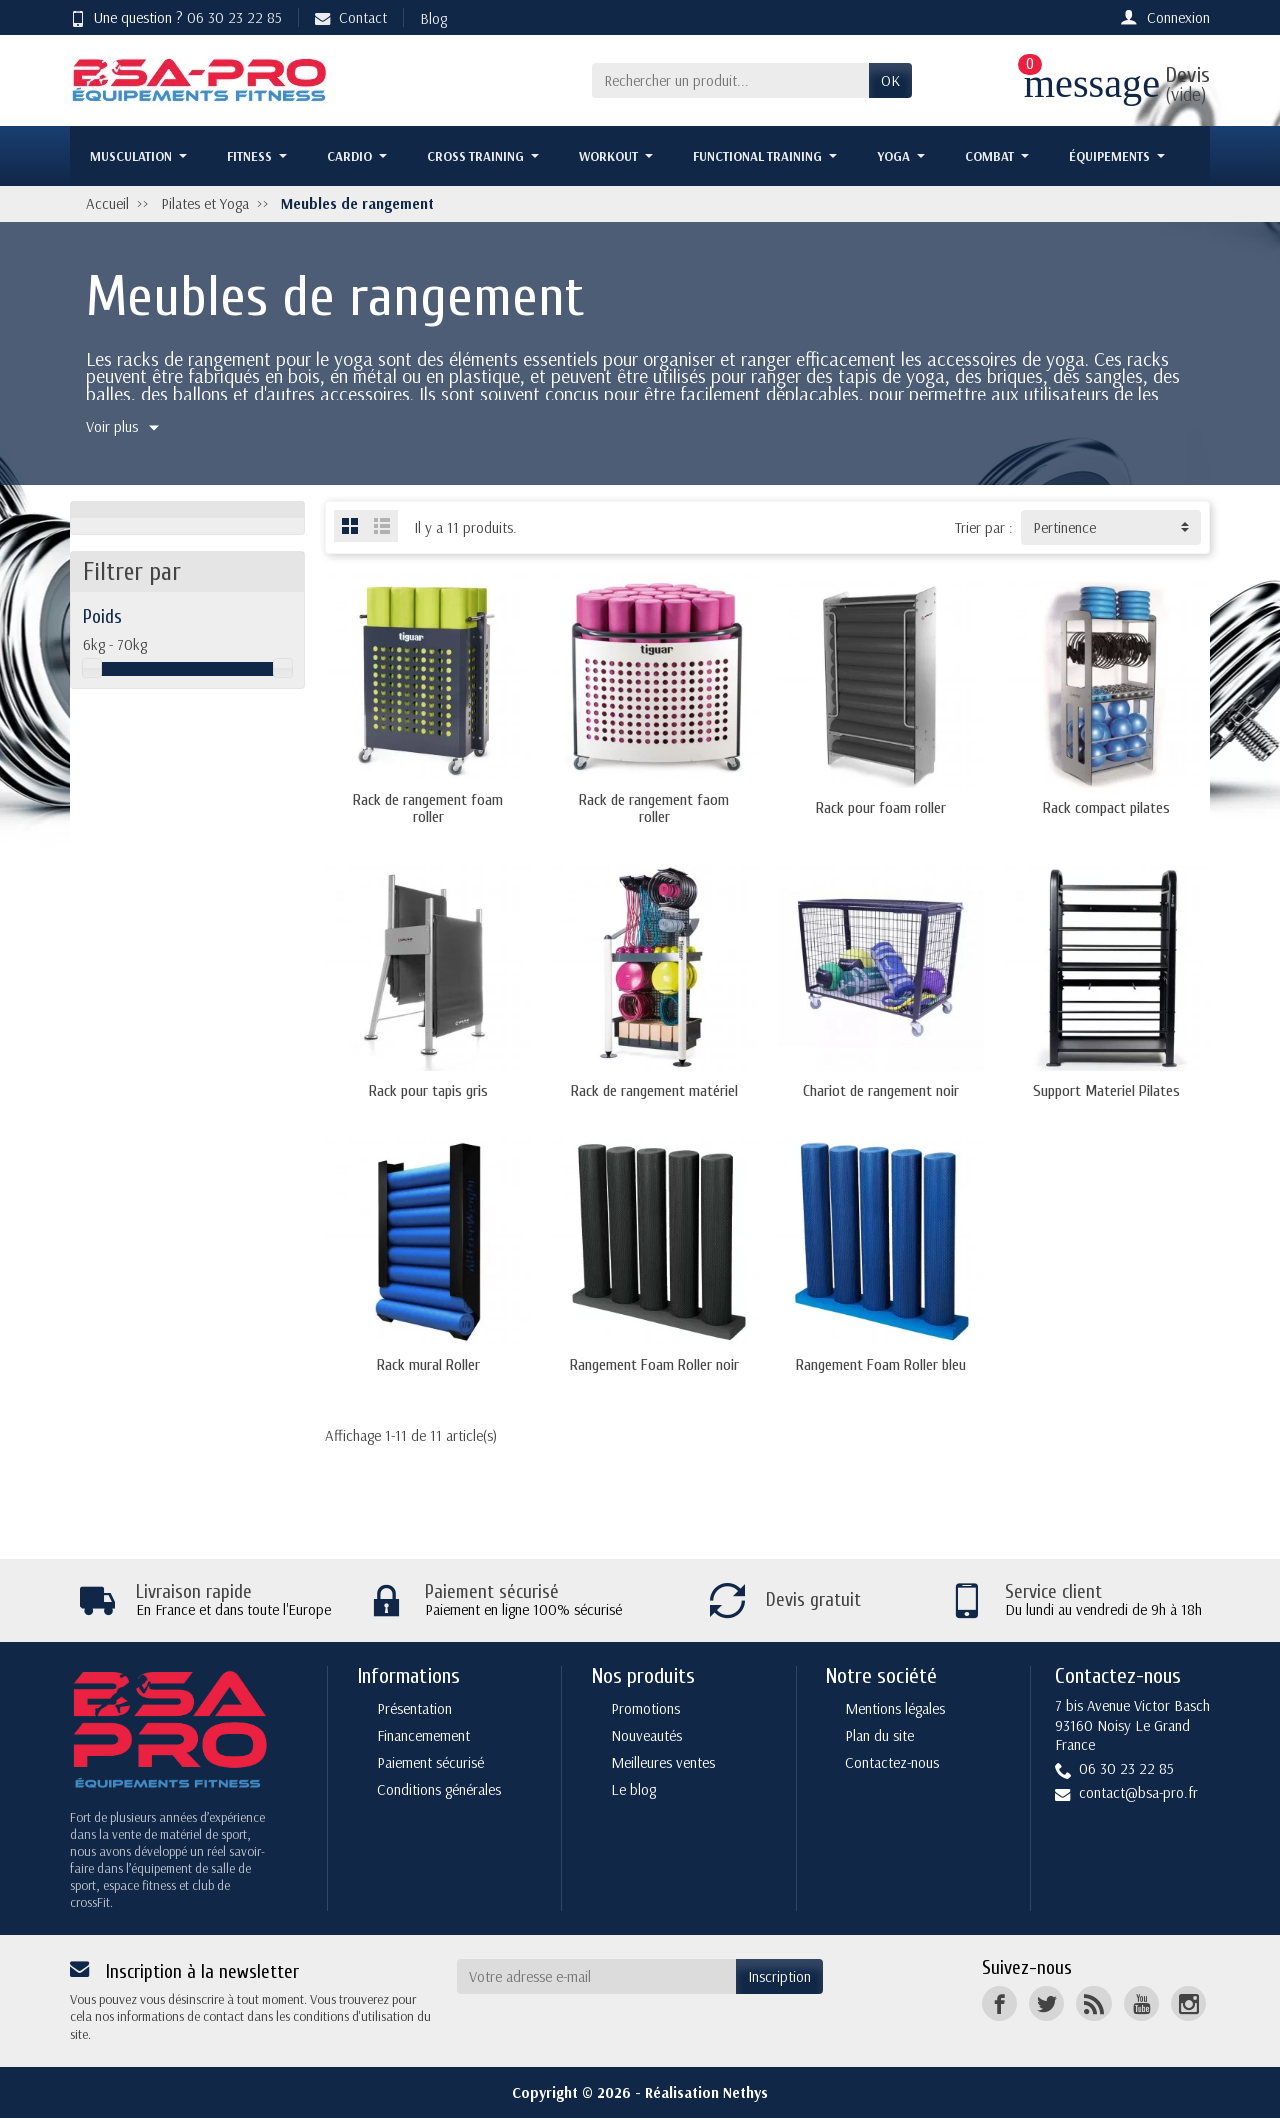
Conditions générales (439, 1789)
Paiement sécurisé (430, 1762)
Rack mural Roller (428, 1365)
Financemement (423, 1735)
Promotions (645, 1708)
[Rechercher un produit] (730, 81)
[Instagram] (1188, 2003)
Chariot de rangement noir (881, 1091)
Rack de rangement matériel (654, 1091)
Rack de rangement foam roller (428, 808)
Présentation (414, 1708)
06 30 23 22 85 (234, 17)
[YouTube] (1141, 2003)
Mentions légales (895, 1708)
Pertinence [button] (1064, 527)
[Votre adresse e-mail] (597, 1977)
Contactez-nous (892, 1762)
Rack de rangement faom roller (654, 808)
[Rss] (1093, 2003)
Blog (433, 18)
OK (890, 80)
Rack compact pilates (1106, 808)
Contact (351, 17)
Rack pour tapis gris (428, 1091)
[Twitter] (1046, 2003)
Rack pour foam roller (881, 808)
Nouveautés (646, 1735)
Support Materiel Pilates (1106, 1091)
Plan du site (879, 1735)
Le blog (633, 1789)
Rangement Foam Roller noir (654, 1365)
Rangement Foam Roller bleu (881, 1365)
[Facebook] (999, 2003)
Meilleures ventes (663, 1762)
